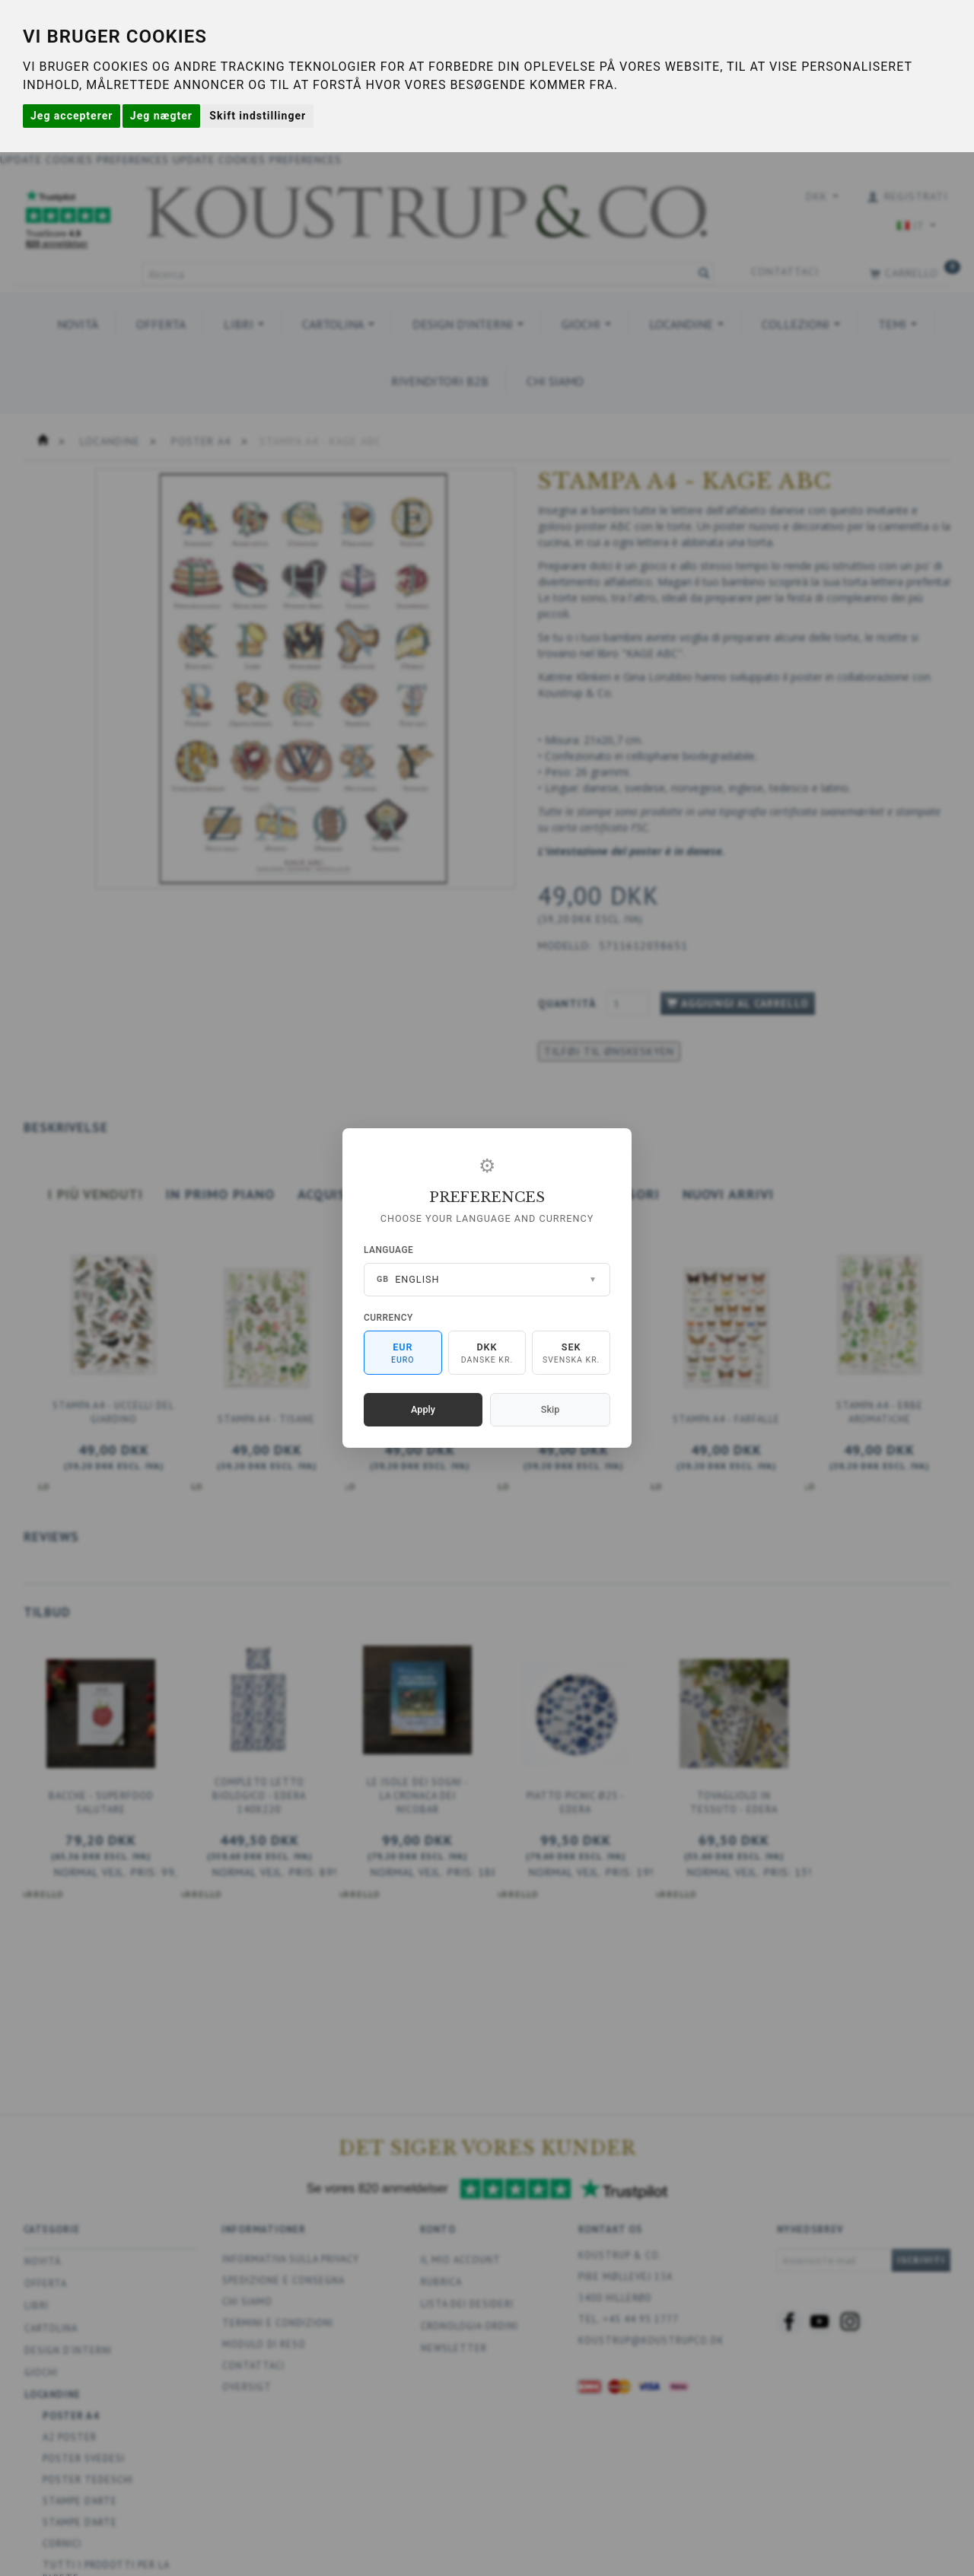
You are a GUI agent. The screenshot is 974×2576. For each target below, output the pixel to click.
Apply (423, 1409)
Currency (388, 1317)
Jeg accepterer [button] (71, 116)
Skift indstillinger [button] (257, 116)
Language (388, 1250)
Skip (550, 1409)
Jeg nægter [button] (161, 116)
